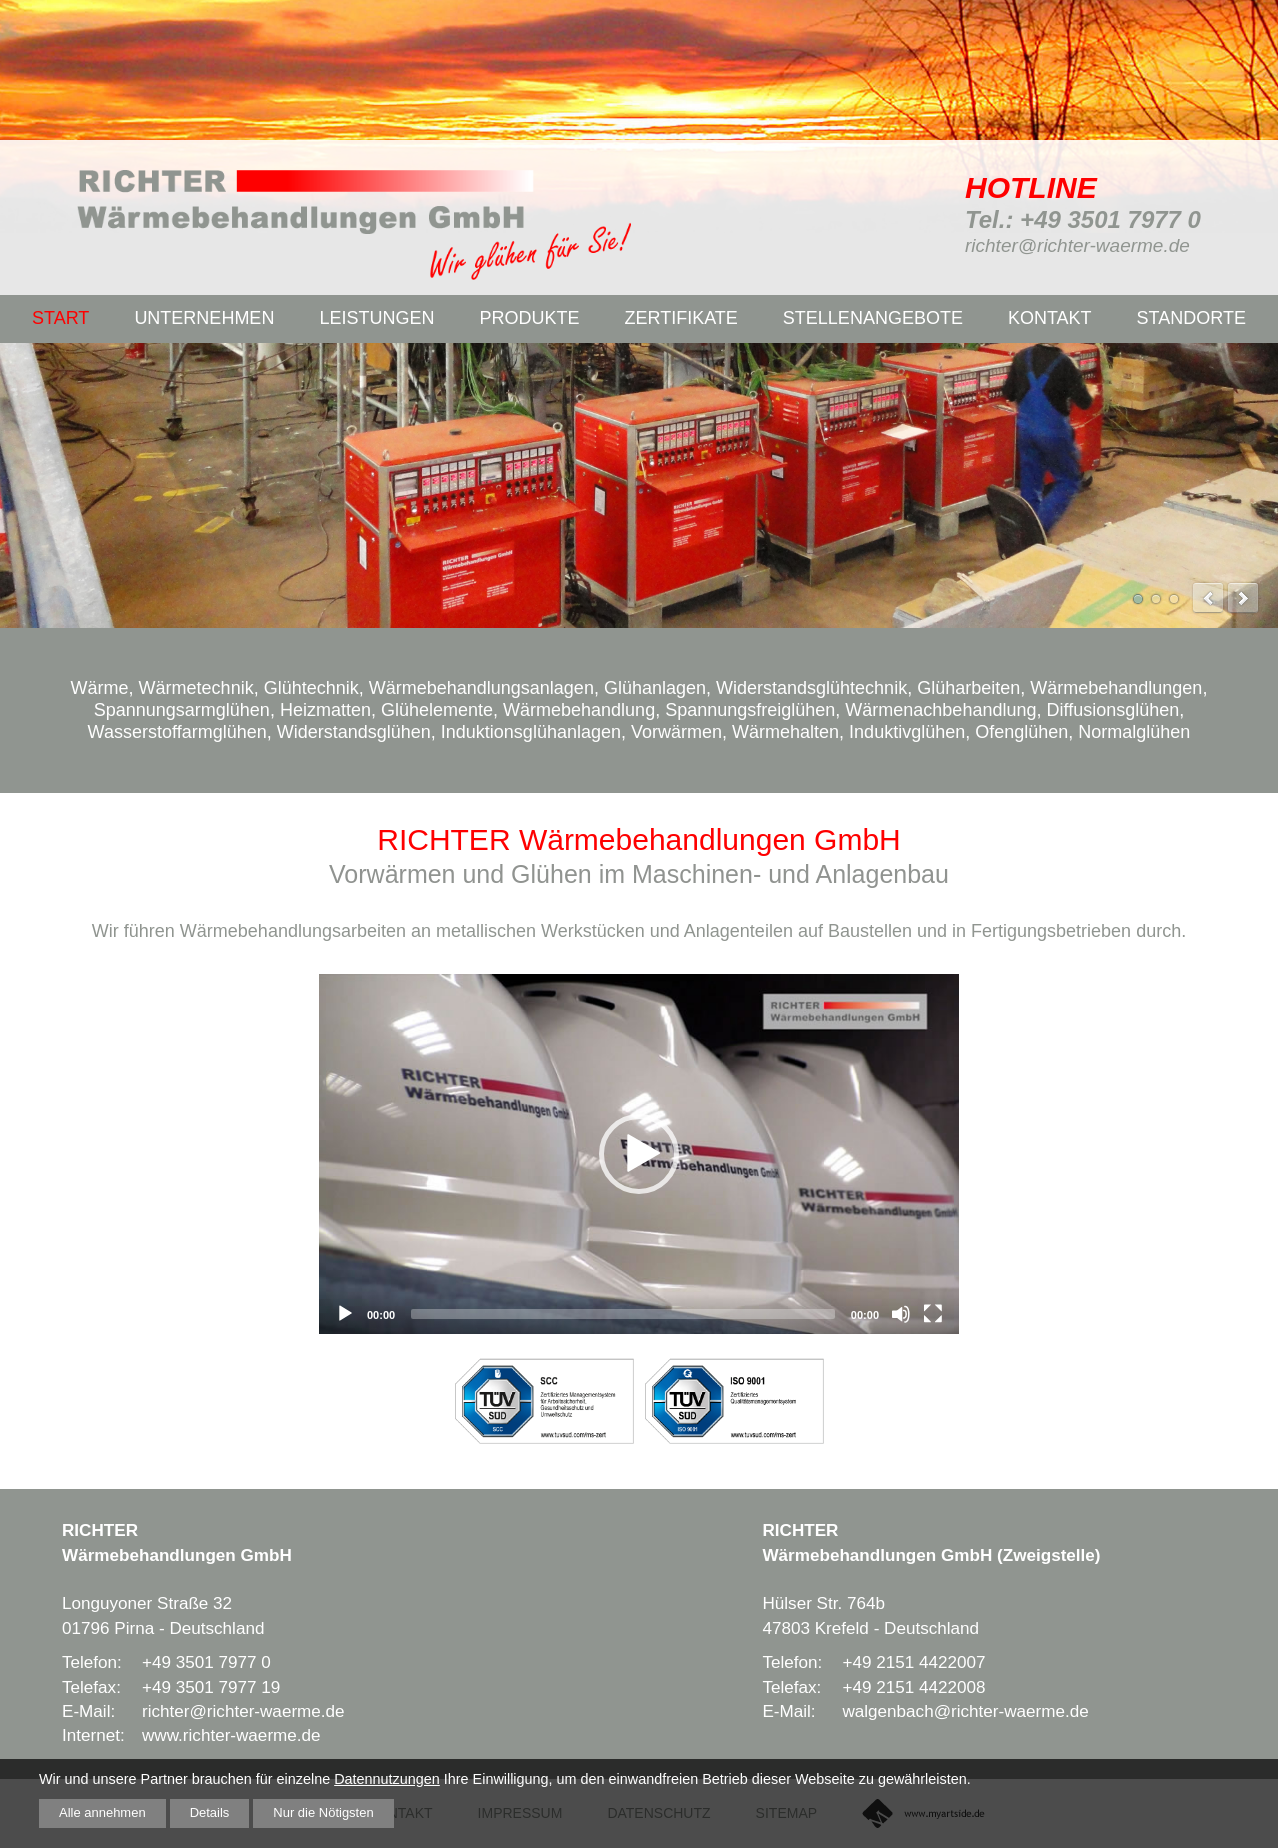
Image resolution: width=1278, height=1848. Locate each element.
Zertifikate (680, 318)
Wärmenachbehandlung (940, 710)
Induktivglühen (907, 732)
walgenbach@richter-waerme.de (965, 1711)
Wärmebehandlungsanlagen (481, 688)
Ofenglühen (1021, 732)
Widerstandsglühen (354, 732)
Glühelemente (437, 710)
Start (60, 318)
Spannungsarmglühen (182, 710)
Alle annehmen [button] (107, 1812)
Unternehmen (204, 318)
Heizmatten (325, 710)
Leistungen (376, 318)
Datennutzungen (387, 1777)
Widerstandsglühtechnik (811, 688)
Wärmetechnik (196, 688)
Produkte (529, 318)
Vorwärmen (676, 732)
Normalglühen (1134, 732)
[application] (639, 1154)
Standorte (1191, 318)
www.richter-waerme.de (231, 1735)
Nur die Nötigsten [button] (342, 1812)
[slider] (623, 1314)
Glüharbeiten (968, 688)
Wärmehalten (785, 732)
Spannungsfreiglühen (750, 710)
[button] (639, 1154)
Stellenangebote (873, 318)
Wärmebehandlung (579, 710)
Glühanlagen (655, 688)
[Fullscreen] (933, 1314)
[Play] (345, 1314)
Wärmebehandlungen (1116, 688)
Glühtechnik (311, 688)
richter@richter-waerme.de (1077, 245)
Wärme (100, 688)
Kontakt (1050, 318)
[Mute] (901, 1314)
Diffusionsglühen (1112, 710)
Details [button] (221, 1812)
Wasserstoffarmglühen (177, 732)
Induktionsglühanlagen (531, 732)
